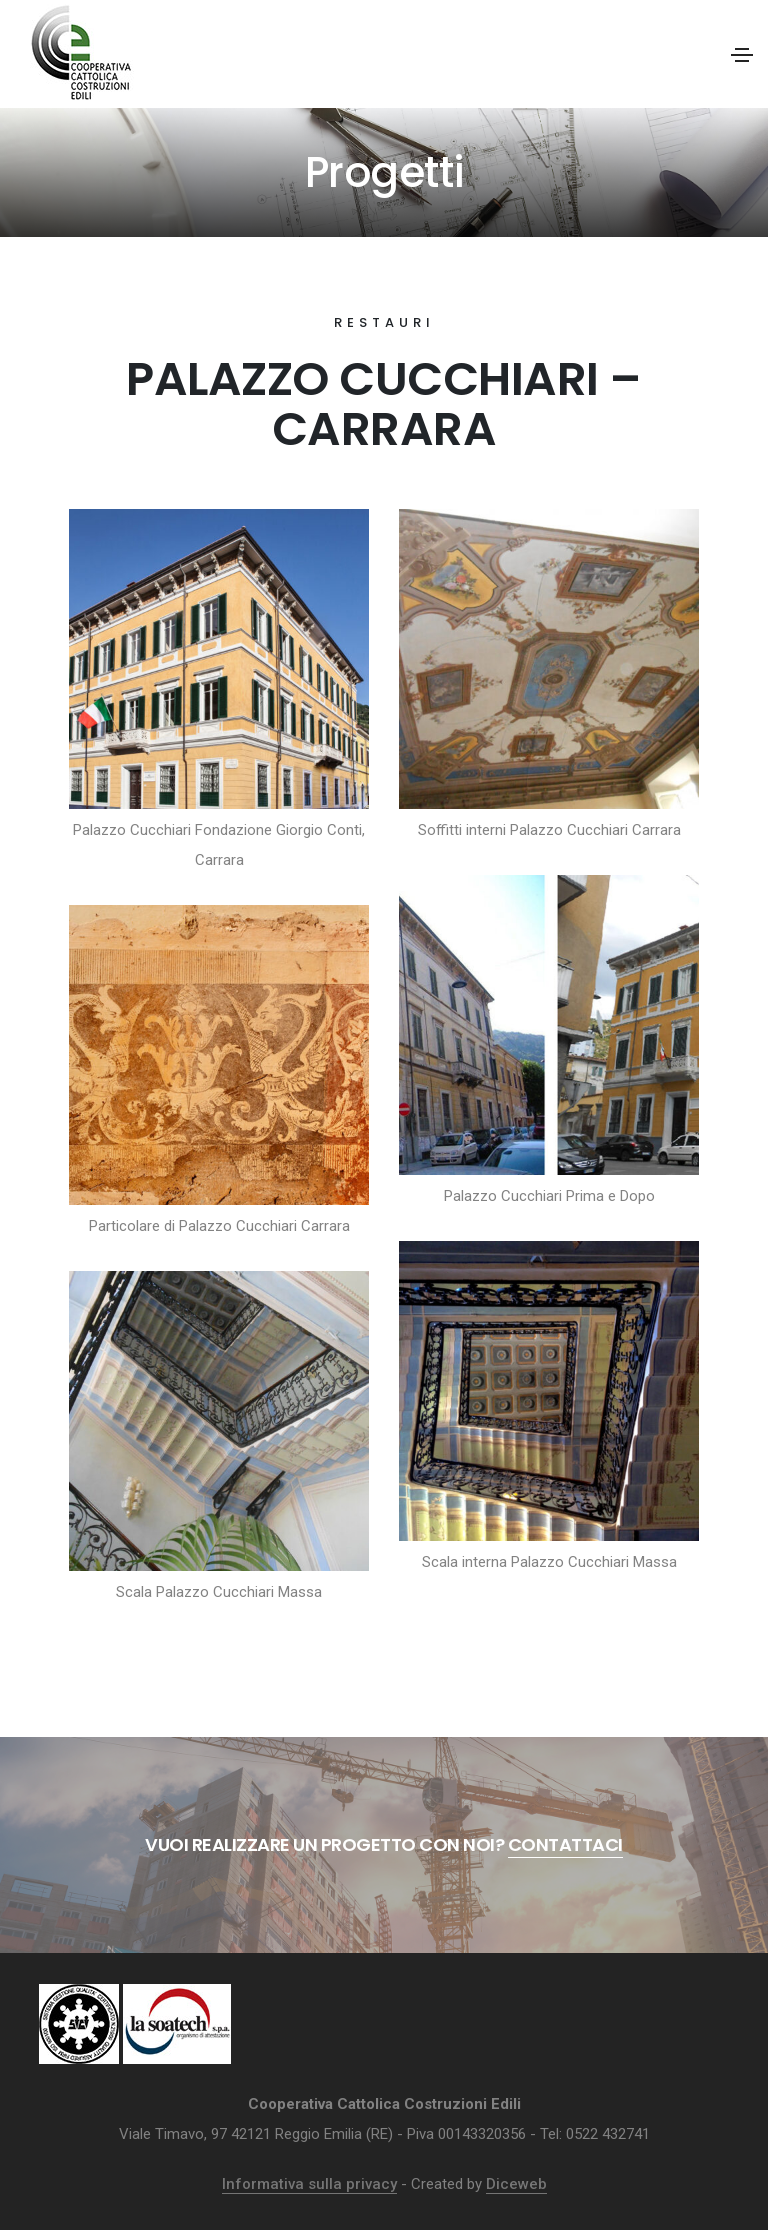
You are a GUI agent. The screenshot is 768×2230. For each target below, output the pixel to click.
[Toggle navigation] (742, 55)
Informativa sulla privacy (309, 2184)
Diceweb (516, 2184)
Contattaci (565, 1844)
